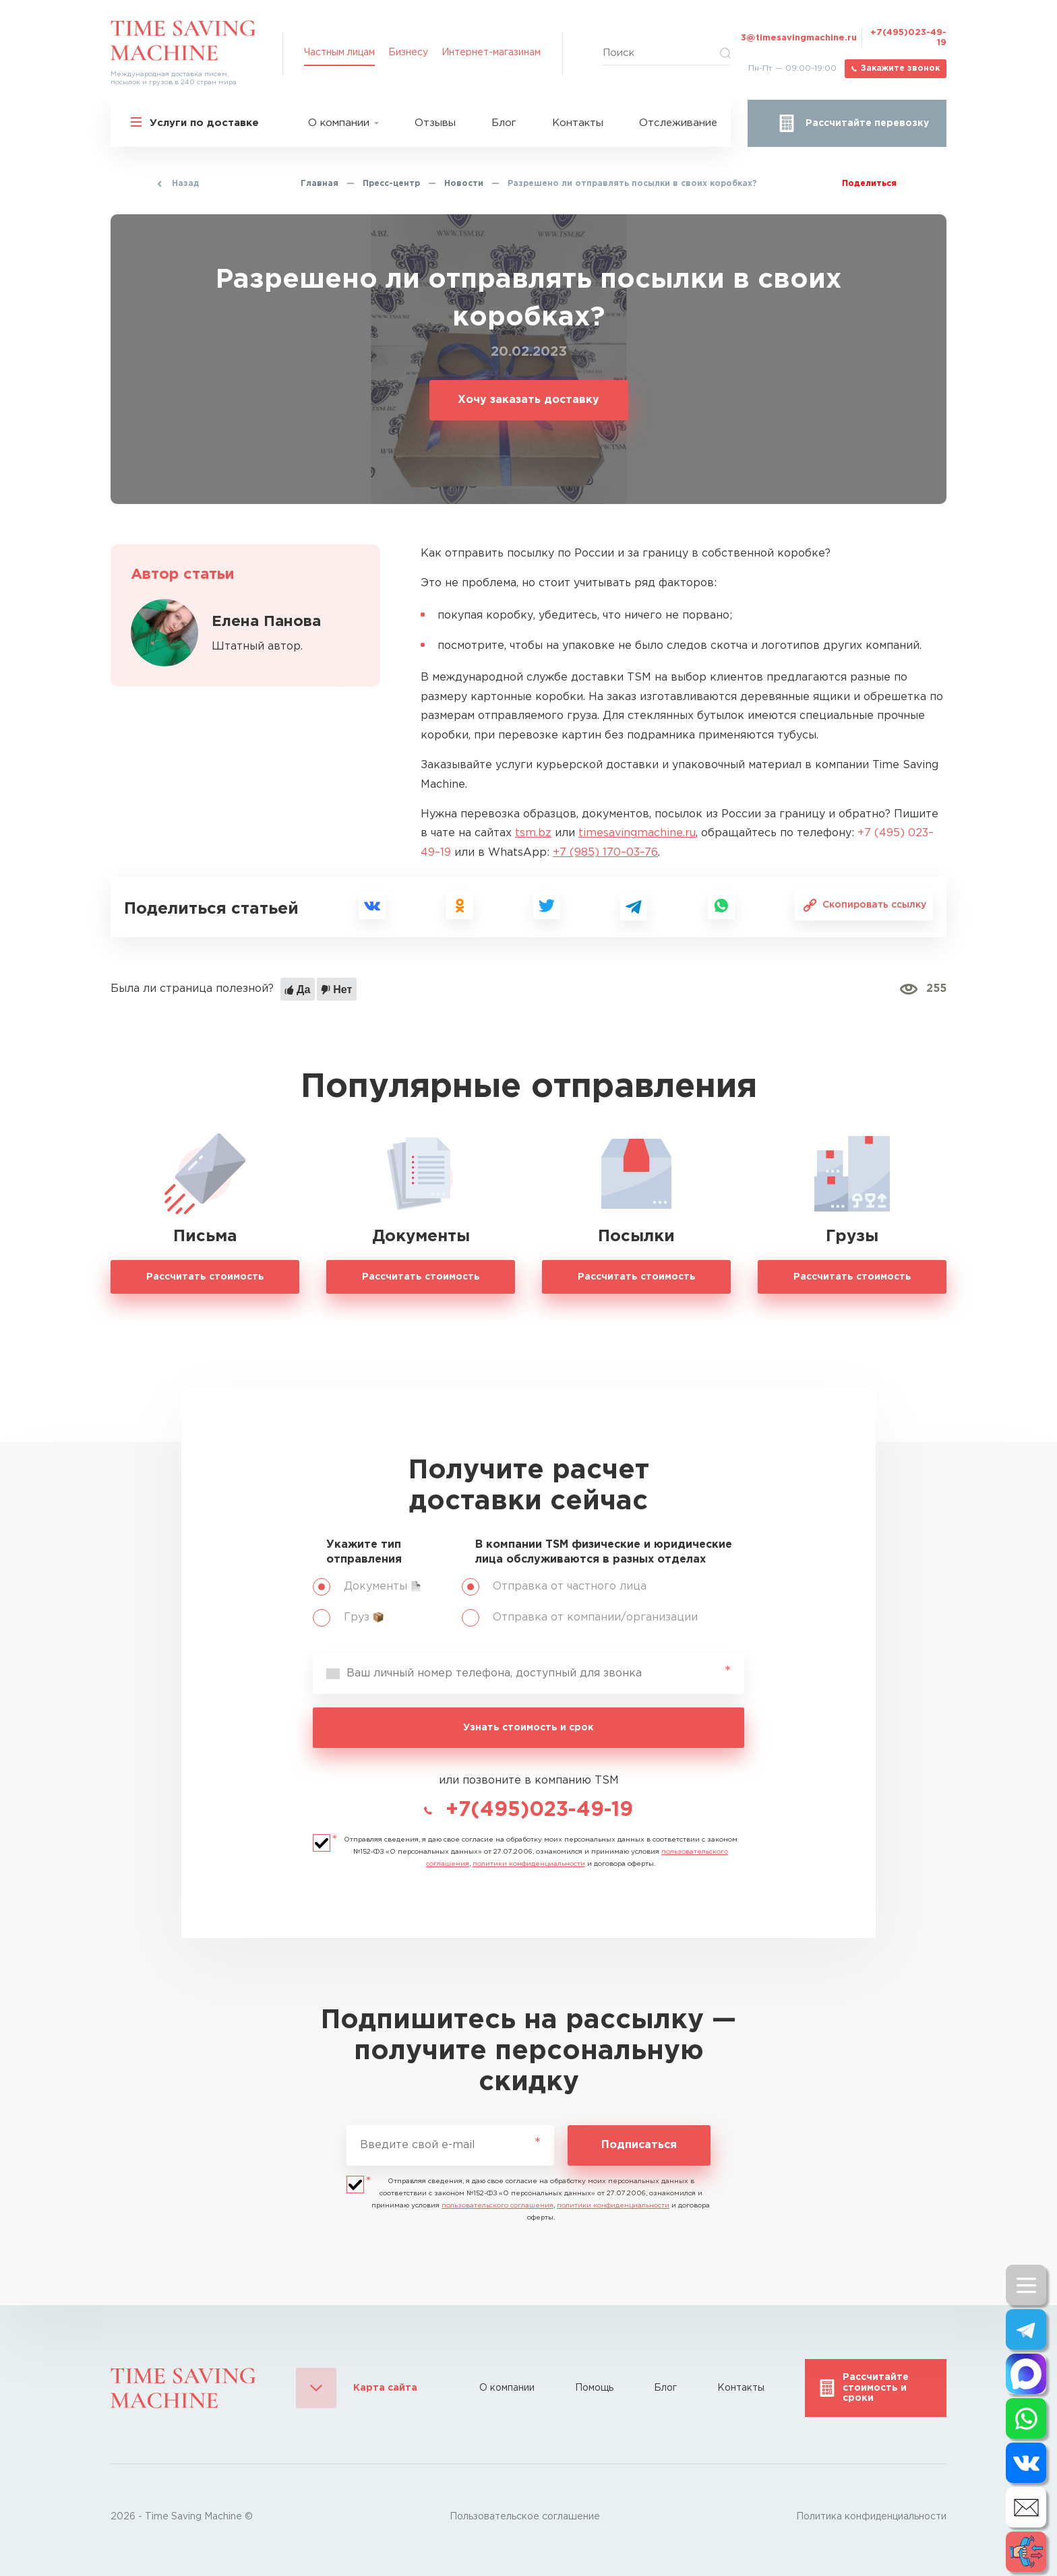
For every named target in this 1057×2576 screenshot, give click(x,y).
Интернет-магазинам (491, 53)
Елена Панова (266, 622)
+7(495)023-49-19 (908, 37)
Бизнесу (408, 53)
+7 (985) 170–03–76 (605, 853)
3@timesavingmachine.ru (799, 38)
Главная (319, 183)
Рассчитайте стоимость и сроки (876, 2387)
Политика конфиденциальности (871, 2517)
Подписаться (639, 2145)
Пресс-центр (391, 183)
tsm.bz (533, 833)
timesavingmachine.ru (637, 833)
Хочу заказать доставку (528, 400)
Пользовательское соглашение (525, 2517)
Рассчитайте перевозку (867, 123)
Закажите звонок (900, 68)
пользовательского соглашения (497, 2206)
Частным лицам (339, 53)
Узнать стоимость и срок (528, 1728)
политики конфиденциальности (529, 1864)
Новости (463, 183)
